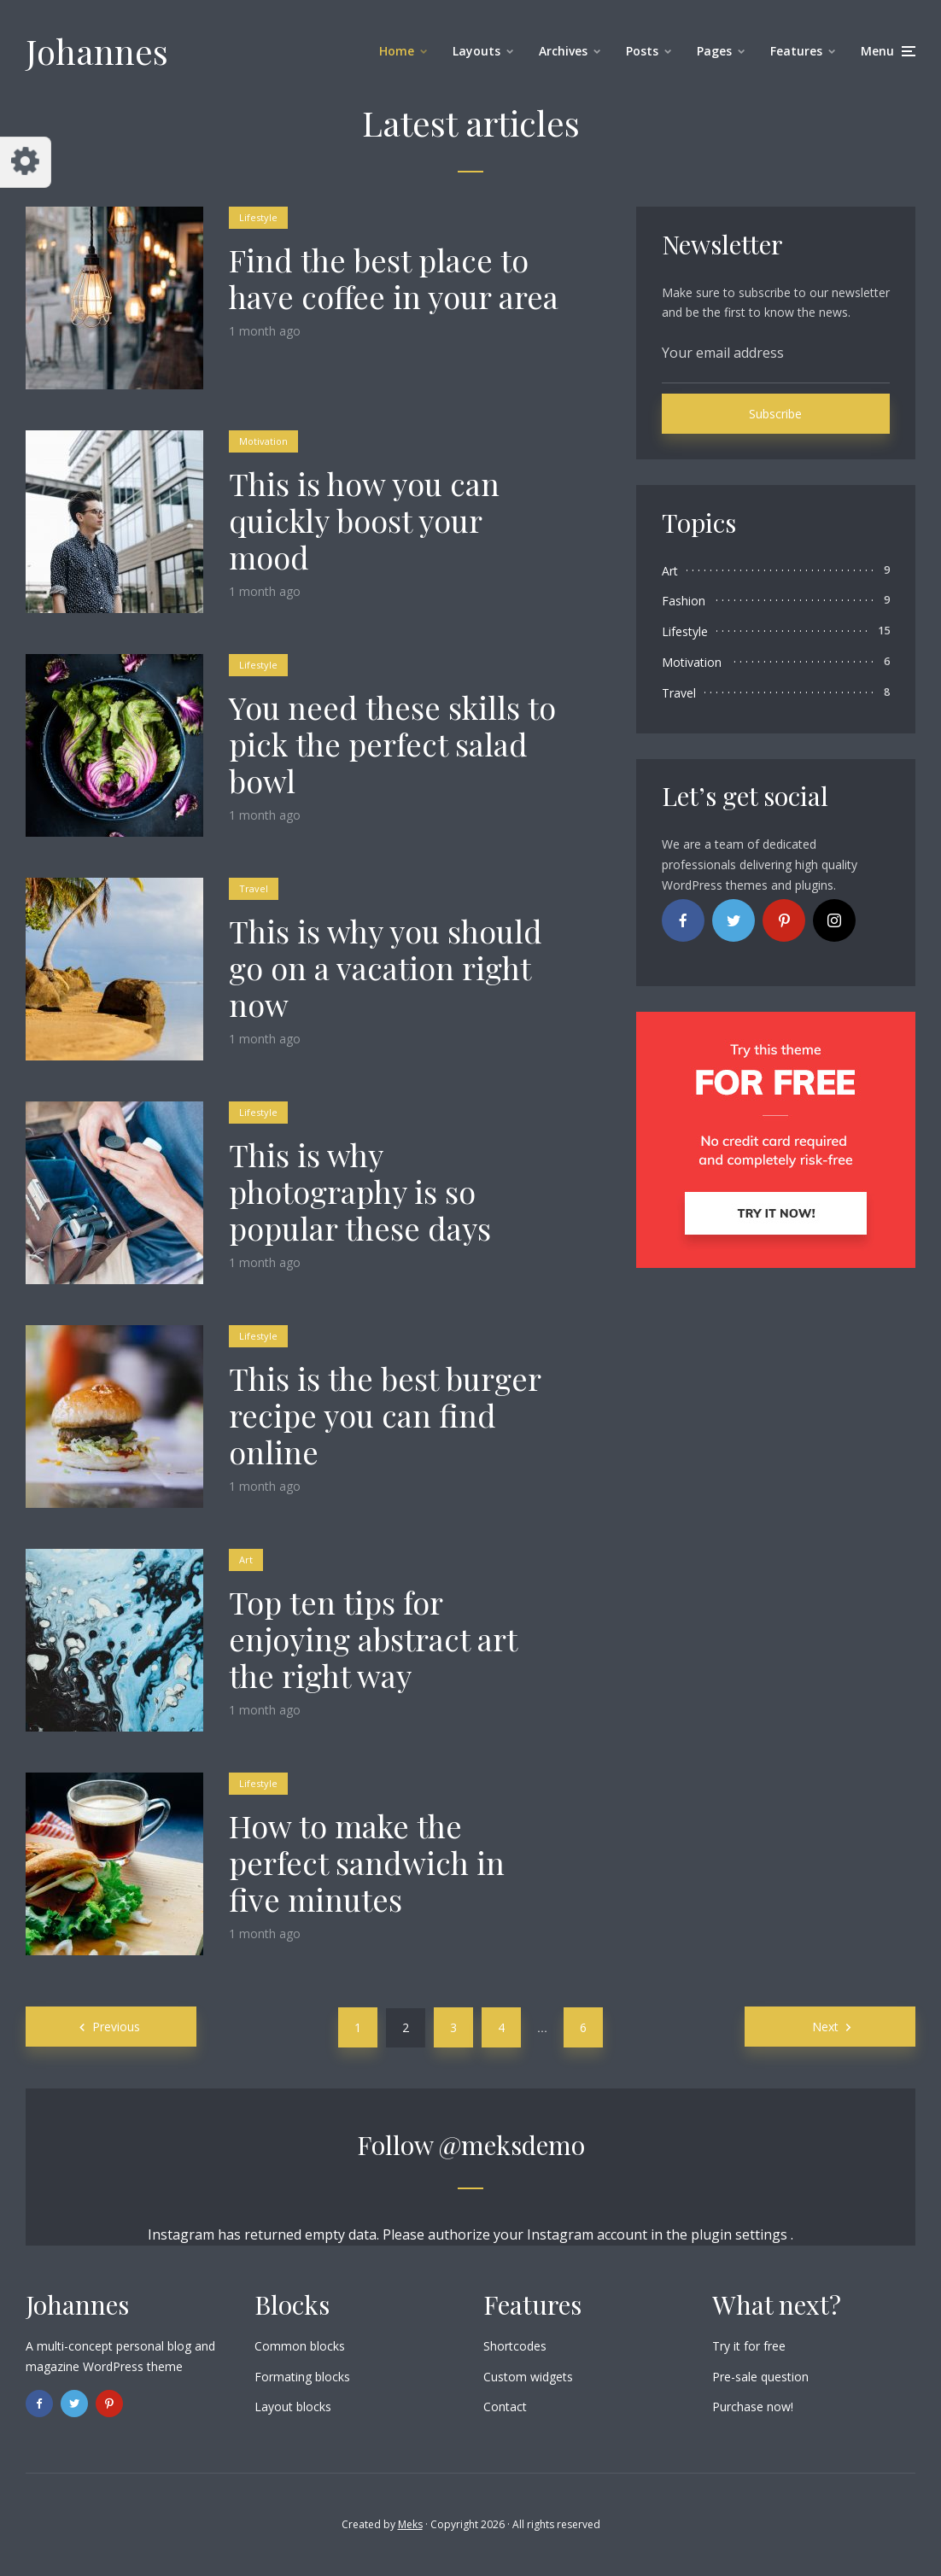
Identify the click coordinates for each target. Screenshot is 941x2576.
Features (796, 51)
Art (246, 1559)
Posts (642, 51)
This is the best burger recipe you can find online (385, 1415)
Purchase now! (752, 2406)
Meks (410, 2524)
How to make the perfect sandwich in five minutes (367, 1863)
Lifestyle (258, 217)
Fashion (683, 601)
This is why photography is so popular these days (360, 1191)
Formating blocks (302, 2377)
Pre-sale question (760, 2377)
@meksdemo (512, 2145)
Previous (116, 2026)
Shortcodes (514, 2346)
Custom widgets (528, 2377)
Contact (505, 2406)
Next (825, 2026)
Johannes (97, 50)
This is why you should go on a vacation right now (385, 968)
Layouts (476, 51)
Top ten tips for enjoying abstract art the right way (373, 1639)
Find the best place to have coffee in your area (393, 278)
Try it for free (749, 2346)
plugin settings (741, 2234)
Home (396, 51)
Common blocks (299, 2346)
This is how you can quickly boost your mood (364, 520)
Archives (563, 51)
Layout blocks (292, 2406)
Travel (253, 888)
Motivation (263, 441)
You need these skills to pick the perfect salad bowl (392, 744)
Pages (714, 51)
